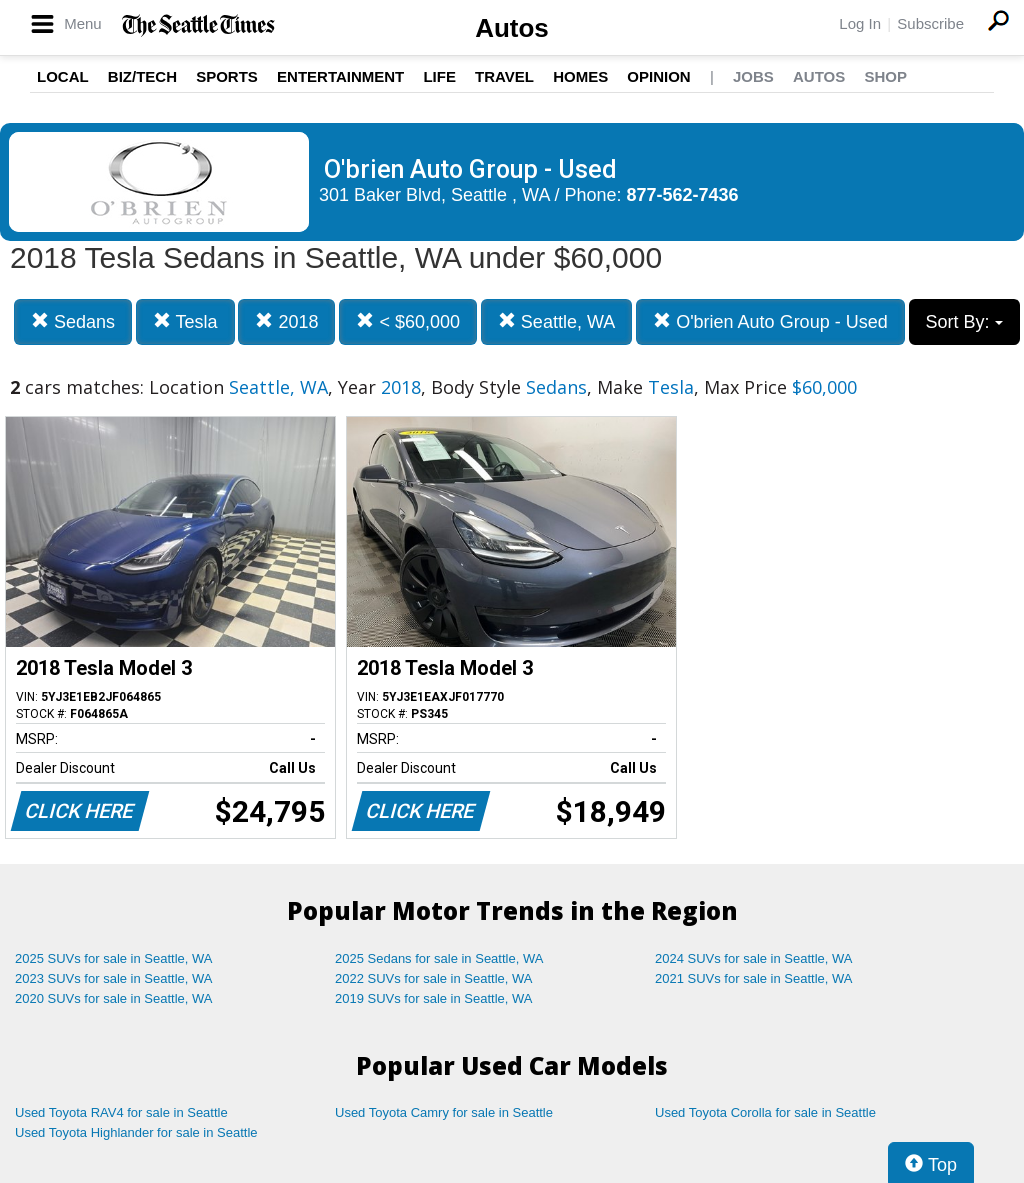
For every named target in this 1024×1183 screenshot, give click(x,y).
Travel (504, 76)
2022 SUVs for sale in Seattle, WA (434, 978)
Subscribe (930, 23)
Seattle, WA (556, 321)
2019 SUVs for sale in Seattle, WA (434, 998)
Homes (580, 76)
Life (439, 76)
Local (63, 76)
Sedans (73, 321)
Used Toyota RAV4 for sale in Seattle (121, 1112)
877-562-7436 (683, 195)
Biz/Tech (142, 76)
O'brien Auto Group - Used (770, 321)
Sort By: (964, 322)
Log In (860, 23)
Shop (885, 76)
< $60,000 (408, 321)
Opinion (658, 76)
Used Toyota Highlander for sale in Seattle (136, 1132)
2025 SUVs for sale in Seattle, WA (114, 958)
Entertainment (340, 76)
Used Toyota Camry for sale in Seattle (444, 1112)
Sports (227, 76)
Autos (512, 28)
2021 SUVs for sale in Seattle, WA (754, 978)
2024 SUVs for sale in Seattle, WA (754, 958)
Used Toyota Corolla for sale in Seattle (765, 1112)
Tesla (185, 321)
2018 (286, 321)
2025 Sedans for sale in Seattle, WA (439, 958)
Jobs (753, 76)
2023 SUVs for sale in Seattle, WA (114, 978)
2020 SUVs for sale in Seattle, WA (114, 998)
